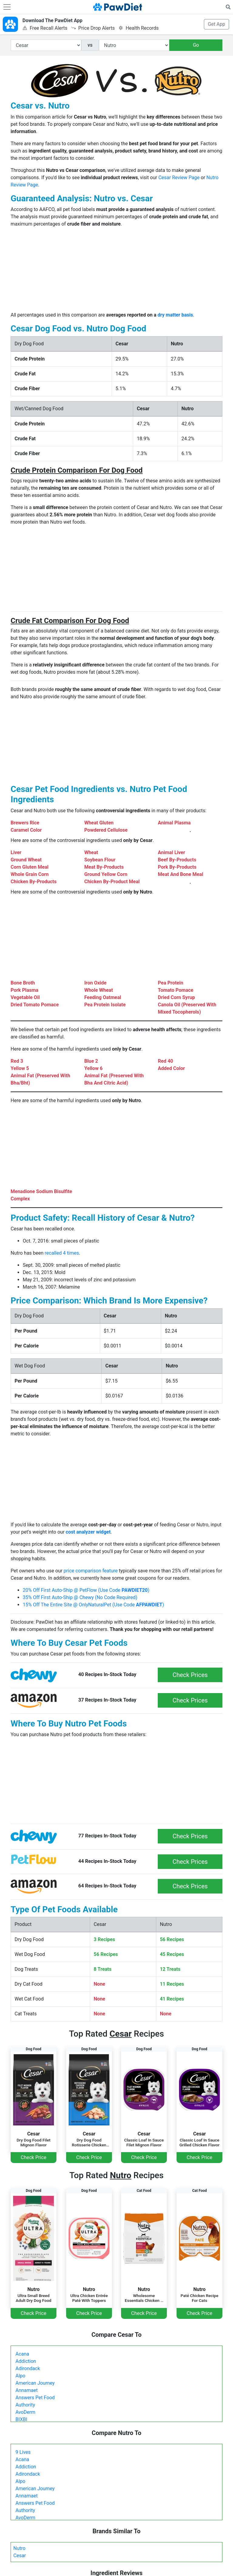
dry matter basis (175, 315)
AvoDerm (25, 2412)
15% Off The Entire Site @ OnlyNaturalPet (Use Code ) (93, 1605)
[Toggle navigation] (7, 7)
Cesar (19, 2555)
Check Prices (190, 1675)
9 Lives (23, 2452)
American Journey (35, 2383)
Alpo (20, 2376)
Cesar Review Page (179, 177)
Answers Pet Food (35, 2397)
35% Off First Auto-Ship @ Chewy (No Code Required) (80, 1597)
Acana (22, 2354)
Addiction (25, 2361)
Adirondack (27, 2368)
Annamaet (26, 2390)
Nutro (19, 2548)
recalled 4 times (62, 1253)
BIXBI (21, 2419)
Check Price (33, 2157)
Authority (25, 2405)
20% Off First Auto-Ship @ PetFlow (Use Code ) (86, 1590)
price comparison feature (91, 1571)
